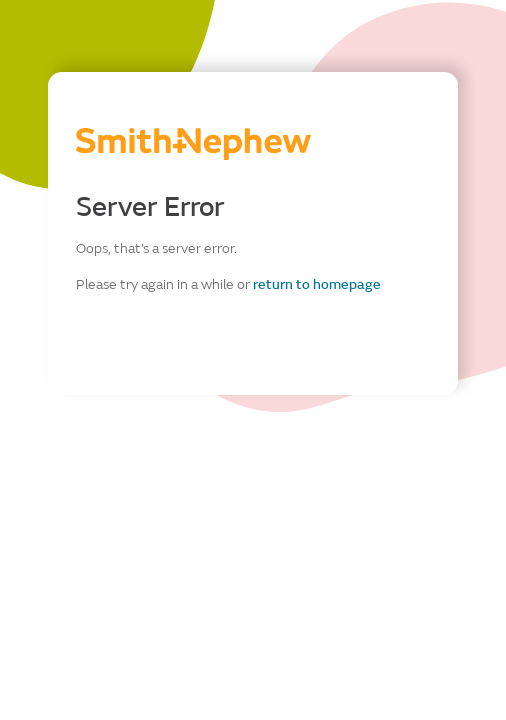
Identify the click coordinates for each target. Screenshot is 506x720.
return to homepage (317, 284)
